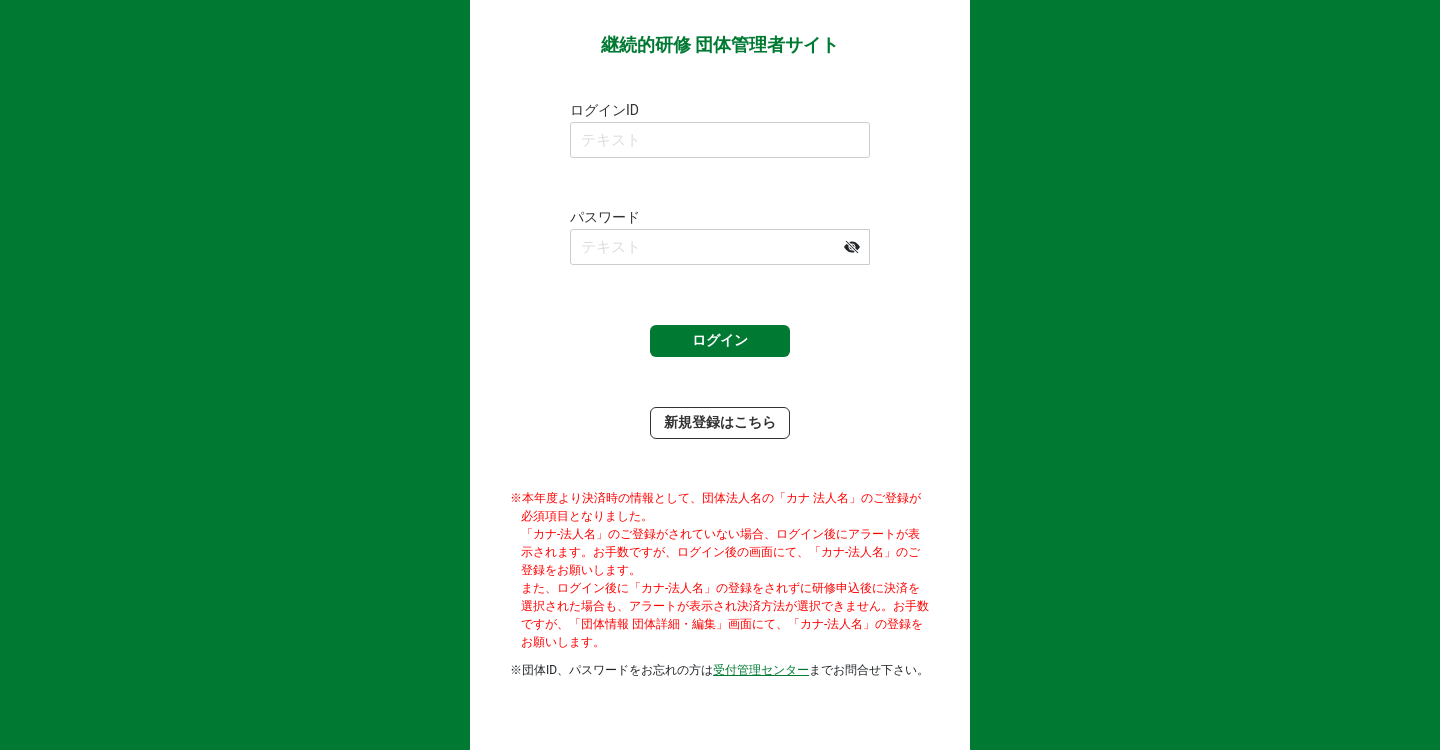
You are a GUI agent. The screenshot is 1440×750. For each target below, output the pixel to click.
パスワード (605, 217)
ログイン (720, 340)
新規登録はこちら (720, 422)
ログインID (604, 110)
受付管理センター (761, 670)
